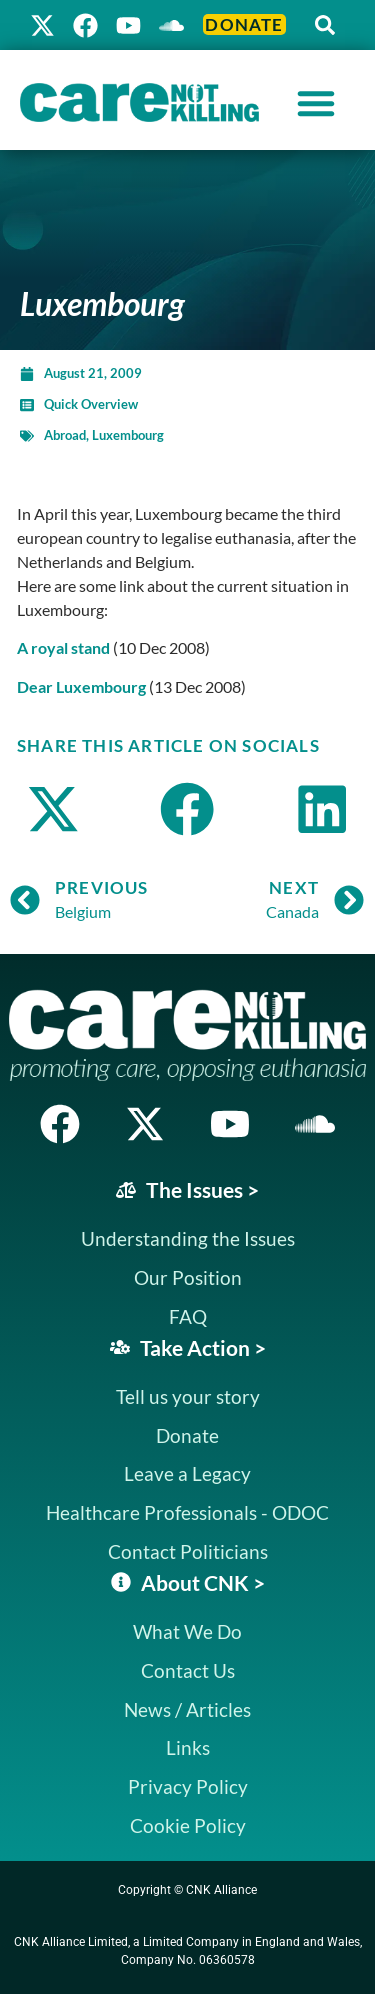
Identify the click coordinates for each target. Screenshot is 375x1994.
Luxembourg (128, 435)
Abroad (65, 435)
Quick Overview (91, 404)
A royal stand (63, 647)
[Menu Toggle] (316, 103)
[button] (325, 25)
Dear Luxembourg (81, 686)
